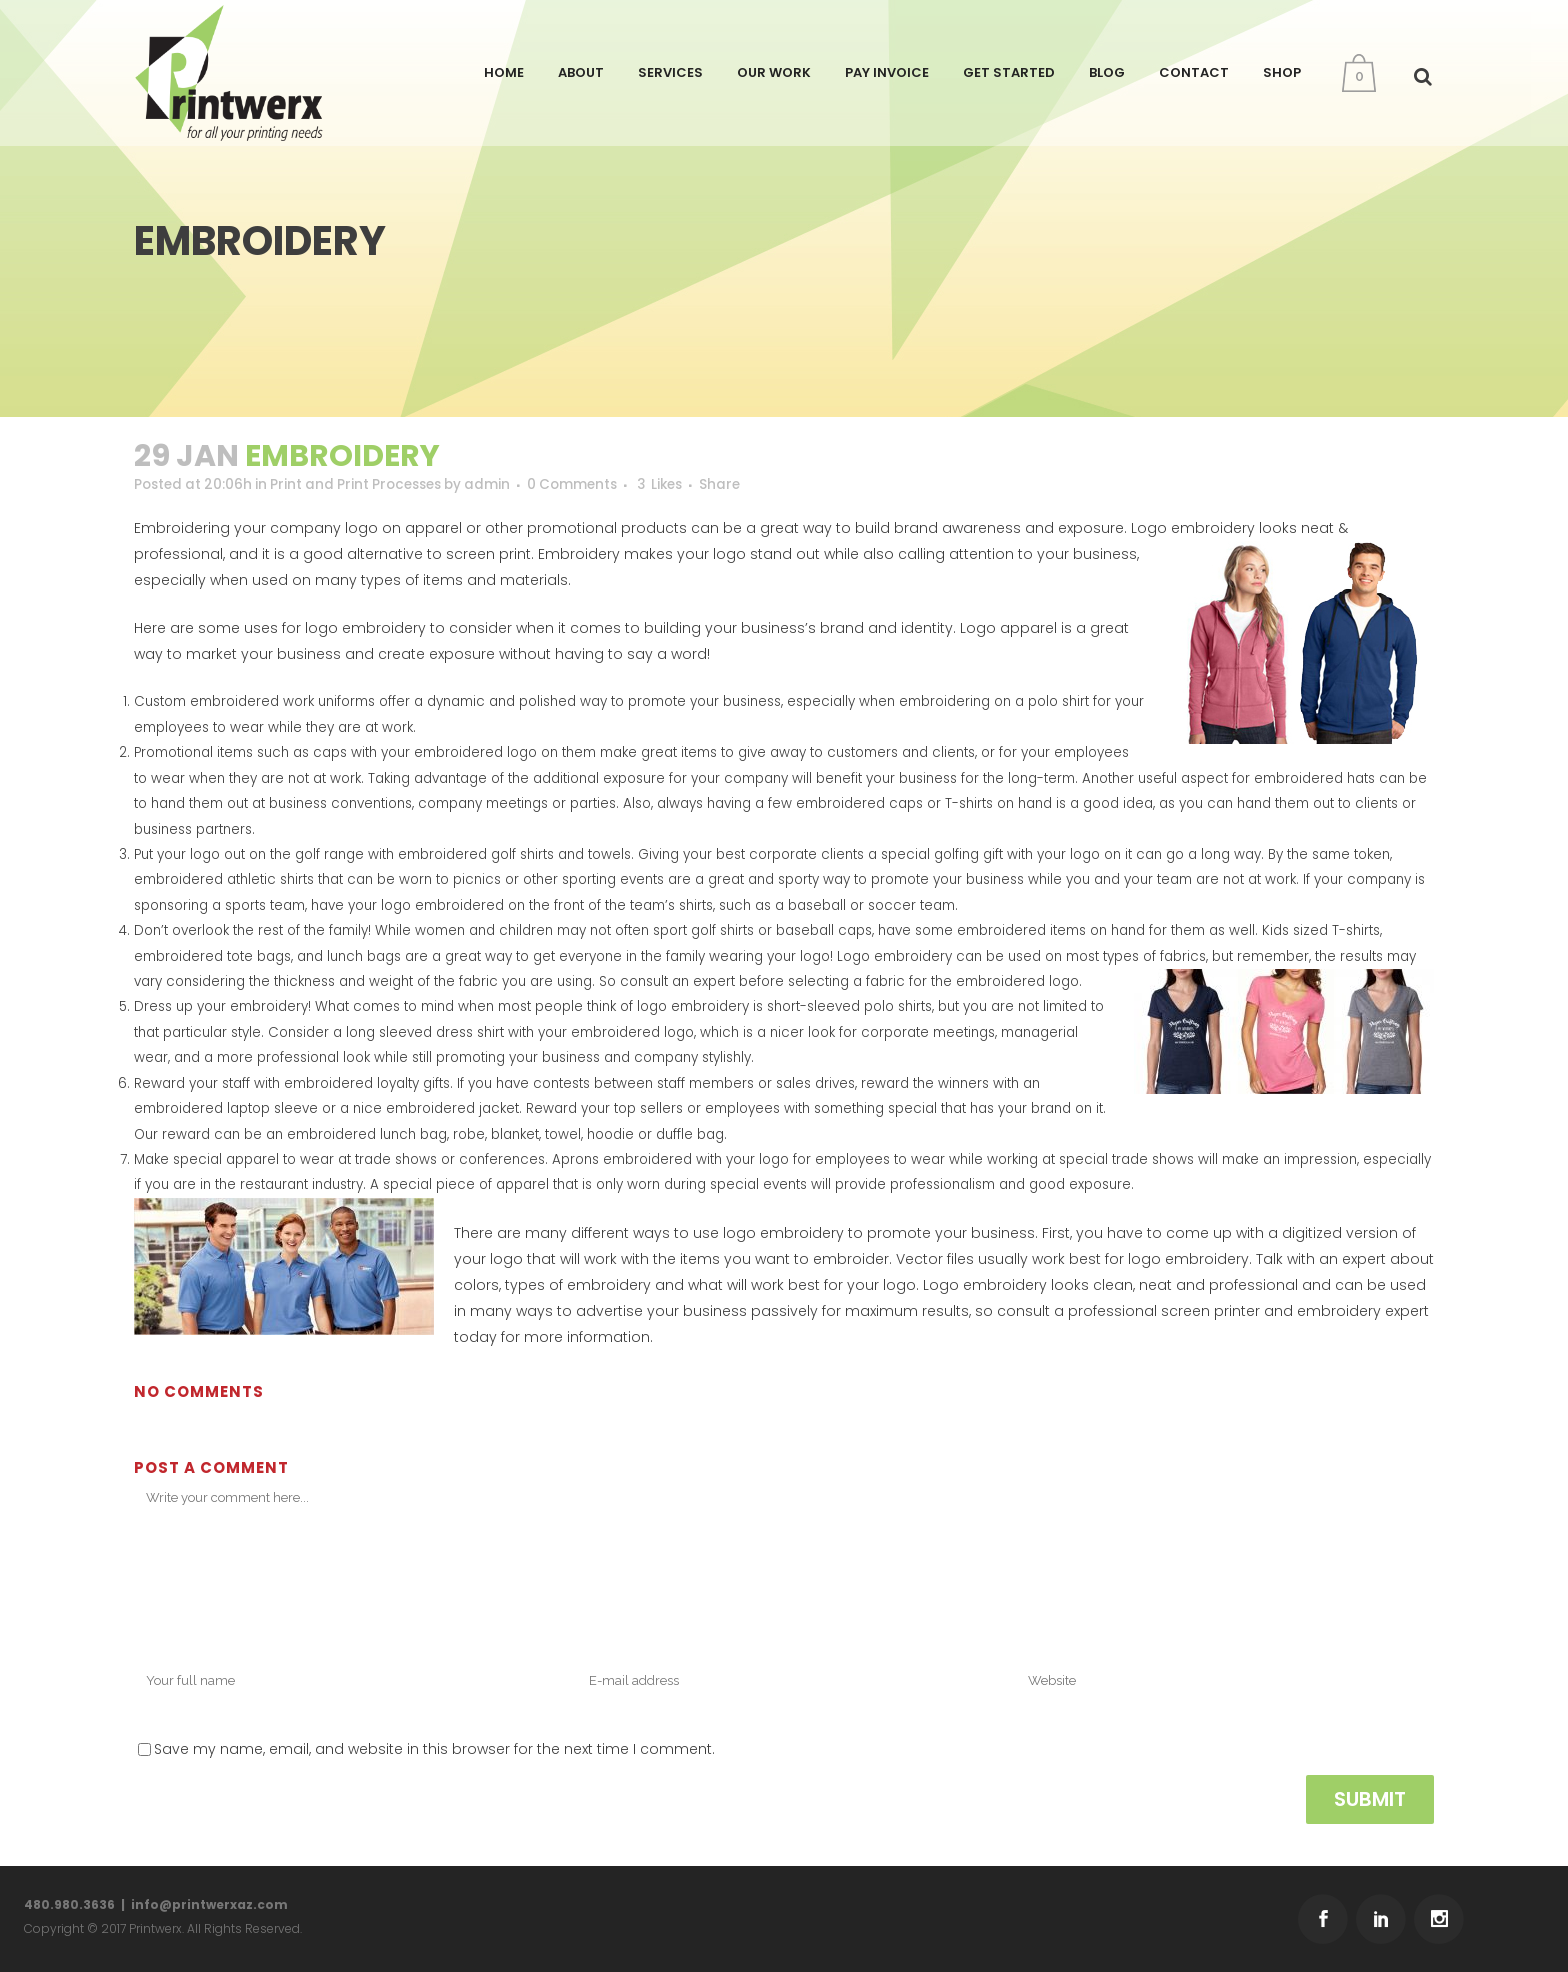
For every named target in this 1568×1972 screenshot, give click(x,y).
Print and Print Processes (367, 485)
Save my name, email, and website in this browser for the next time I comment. (434, 1762)
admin (506, 485)
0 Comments (594, 485)
